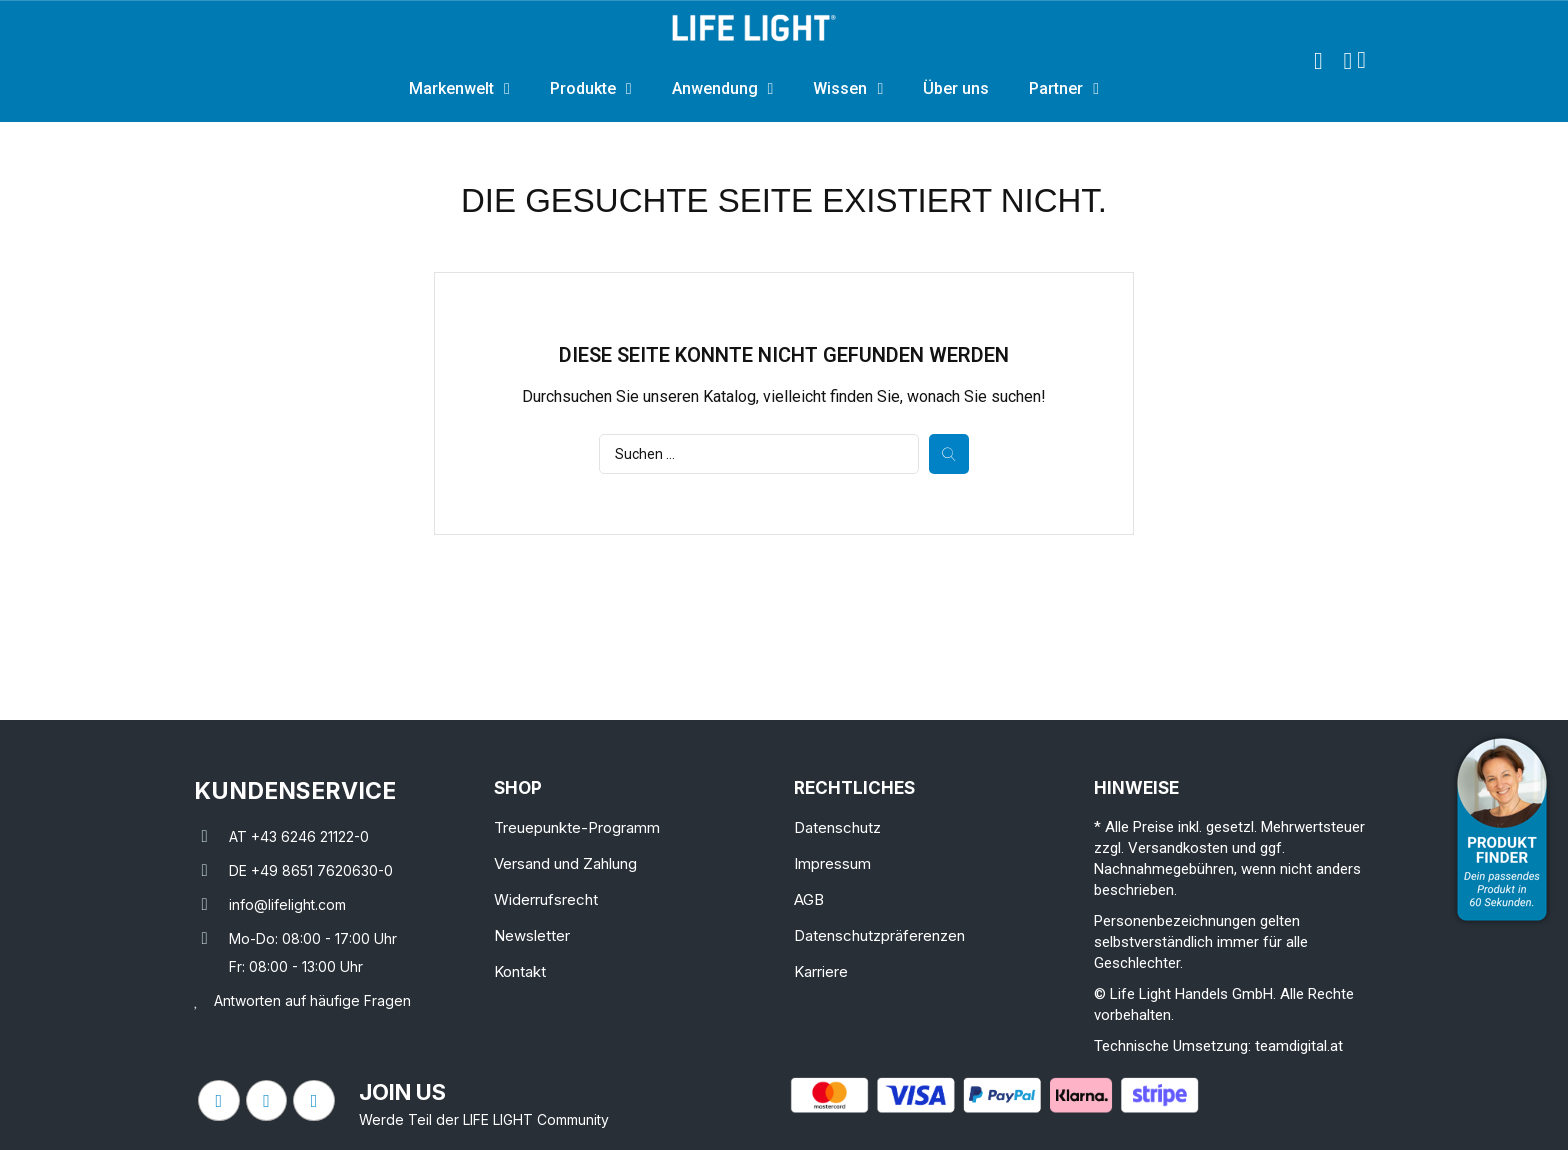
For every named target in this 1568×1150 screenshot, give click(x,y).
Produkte (591, 89)
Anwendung (723, 89)
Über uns (956, 88)
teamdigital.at (1299, 1046)
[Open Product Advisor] (1502, 829)
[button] (1318, 61)
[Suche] (759, 454)
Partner (1064, 89)
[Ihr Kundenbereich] (1347, 61)
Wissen (848, 89)
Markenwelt (459, 89)
